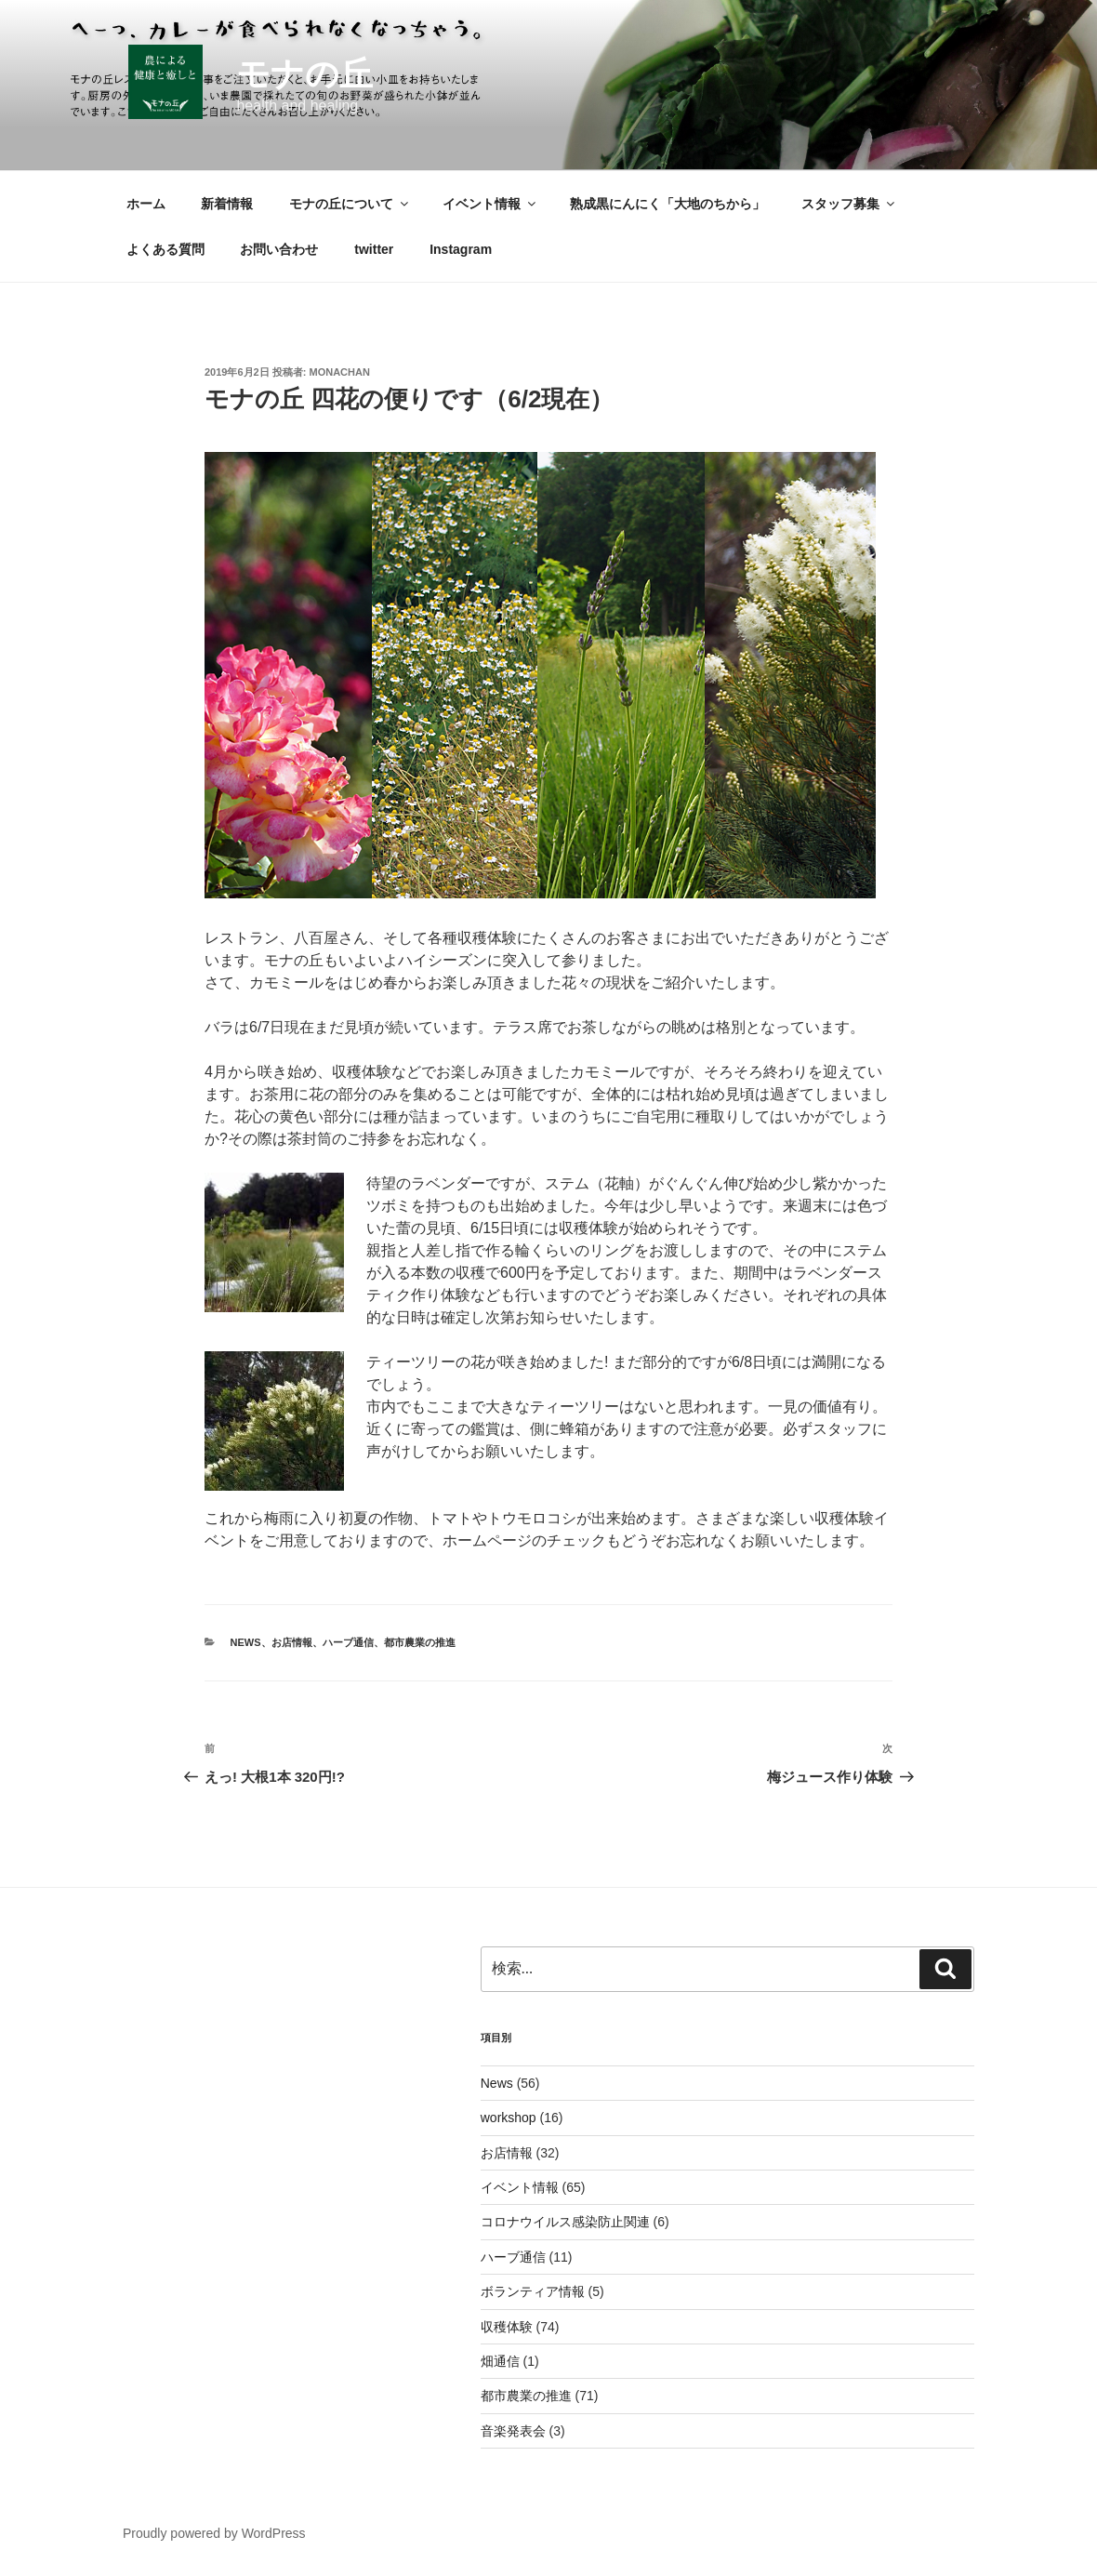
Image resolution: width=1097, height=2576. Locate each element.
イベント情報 (490, 203)
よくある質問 (165, 249)
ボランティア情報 (533, 2291)
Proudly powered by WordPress (214, 2533)
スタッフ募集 (849, 203)
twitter (373, 249)
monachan (340, 372)
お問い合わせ (279, 249)
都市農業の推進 (420, 1642)
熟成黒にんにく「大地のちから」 (667, 203)
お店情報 (291, 1642)
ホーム (145, 203)
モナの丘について (350, 203)
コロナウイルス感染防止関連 (565, 2221)
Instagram (461, 249)
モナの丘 (304, 74)
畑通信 (500, 2361)
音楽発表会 (513, 2430)
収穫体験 (507, 2326)
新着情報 (227, 203)
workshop (508, 2117)
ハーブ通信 (348, 1642)
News (246, 1642)
